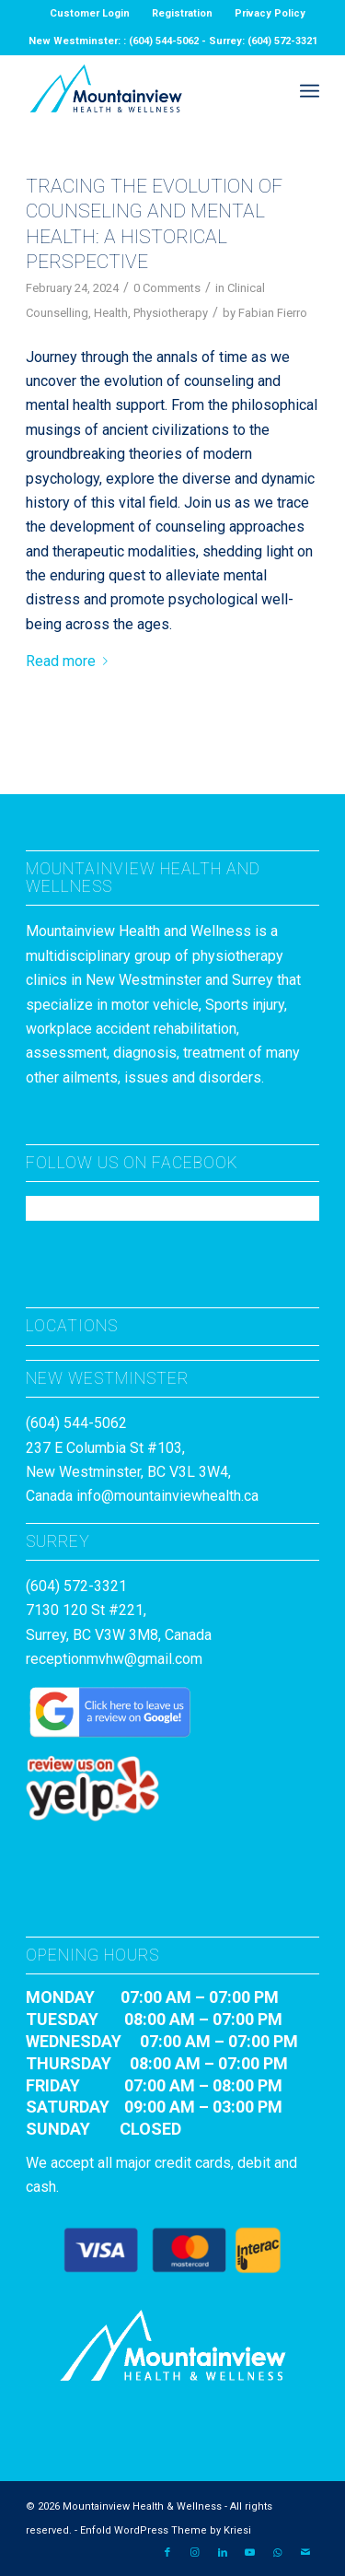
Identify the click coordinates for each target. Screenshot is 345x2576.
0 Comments (167, 288)
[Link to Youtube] (250, 2553)
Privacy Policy (270, 13)
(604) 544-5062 (76, 1423)
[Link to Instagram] (195, 2553)
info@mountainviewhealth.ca (167, 1496)
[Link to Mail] (305, 2553)
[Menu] (309, 91)
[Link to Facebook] (167, 2553)
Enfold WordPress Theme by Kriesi (165, 2530)
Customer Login (90, 13)
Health (111, 313)
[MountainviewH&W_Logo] (143, 91)
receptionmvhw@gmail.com (114, 1659)
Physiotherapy (170, 313)
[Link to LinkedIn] (222, 2553)
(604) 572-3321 (76, 1586)
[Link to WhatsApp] (278, 2553)
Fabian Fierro (272, 313)
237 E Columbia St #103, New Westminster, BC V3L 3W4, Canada (128, 1472)
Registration (182, 13)
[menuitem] (90, 13)
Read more (70, 661)
